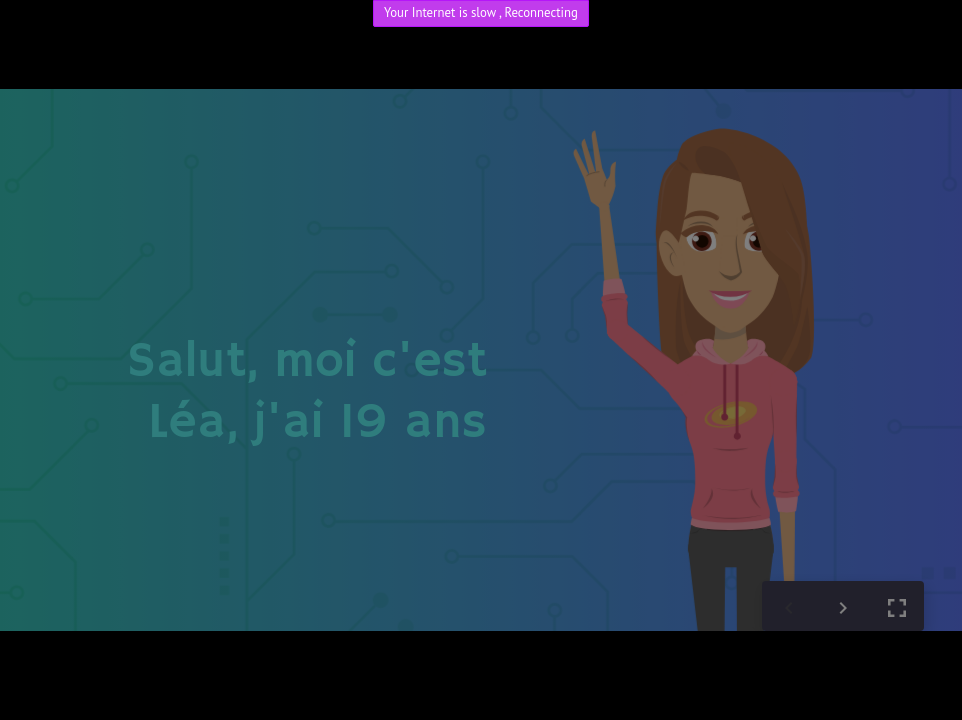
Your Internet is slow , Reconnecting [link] (481, 12)
